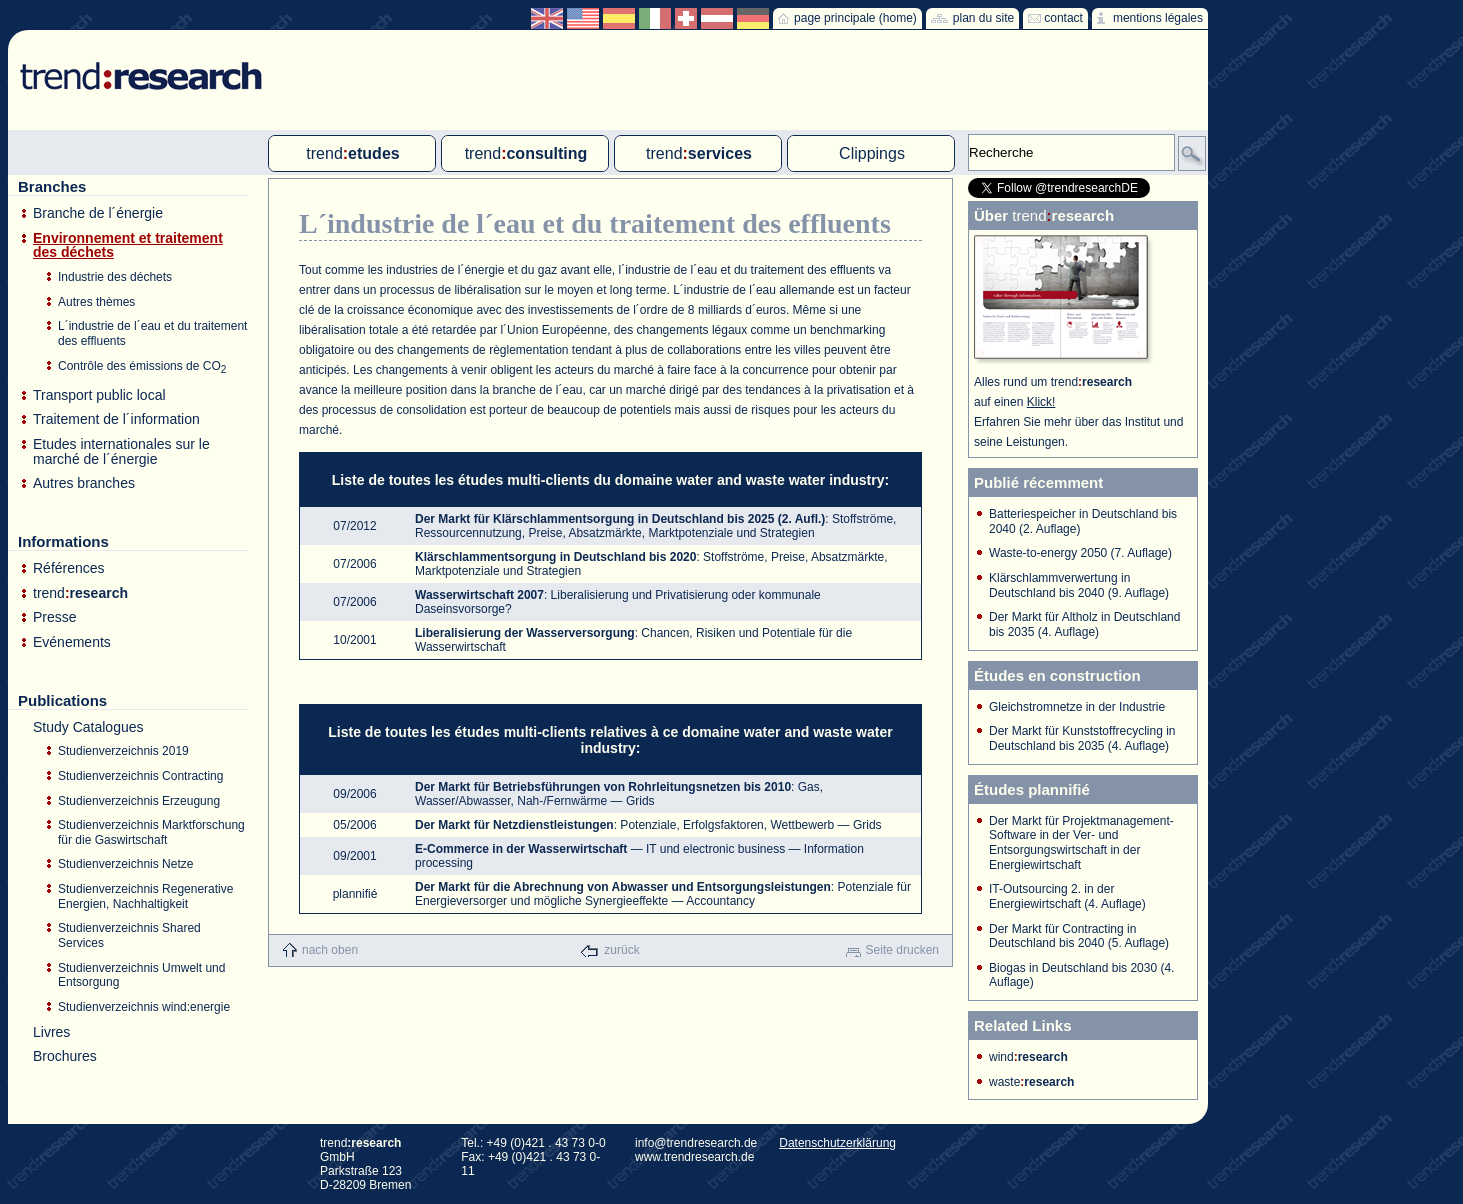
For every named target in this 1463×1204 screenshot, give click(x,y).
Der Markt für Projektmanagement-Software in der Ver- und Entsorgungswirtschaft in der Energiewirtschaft (1081, 843)
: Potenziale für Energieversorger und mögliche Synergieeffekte (663, 894)
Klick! (1041, 402)
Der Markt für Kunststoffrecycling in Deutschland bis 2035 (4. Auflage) (1082, 738)
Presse (55, 617)
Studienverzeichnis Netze (125, 864)
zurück (621, 950)
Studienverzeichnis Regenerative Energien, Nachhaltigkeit (145, 896)
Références (69, 568)
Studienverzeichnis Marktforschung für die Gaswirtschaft (151, 832)
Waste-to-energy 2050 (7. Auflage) (1080, 553)
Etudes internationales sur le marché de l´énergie (121, 451)
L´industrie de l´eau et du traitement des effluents (152, 333)
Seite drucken (902, 950)
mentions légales (1158, 18)
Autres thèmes (96, 302)
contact (1063, 18)
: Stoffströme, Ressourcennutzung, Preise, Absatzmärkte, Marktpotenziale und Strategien (655, 526)
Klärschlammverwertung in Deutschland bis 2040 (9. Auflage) (1079, 585)
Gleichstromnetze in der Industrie (1077, 707)
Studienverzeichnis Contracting (140, 776)
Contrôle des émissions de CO (142, 367)
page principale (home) (855, 18)
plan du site (983, 18)
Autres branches (84, 483)
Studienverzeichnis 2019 (123, 751)
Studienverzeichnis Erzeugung (139, 801)
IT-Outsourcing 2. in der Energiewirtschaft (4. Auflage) (1067, 896)
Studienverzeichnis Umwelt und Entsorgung (141, 975)
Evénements (72, 642)
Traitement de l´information (116, 419)
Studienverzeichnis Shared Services (129, 935)
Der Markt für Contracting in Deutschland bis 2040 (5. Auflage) (1079, 936)
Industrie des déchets (115, 277)
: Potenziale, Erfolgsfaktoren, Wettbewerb (624, 825)
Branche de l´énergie (98, 213)
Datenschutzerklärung (837, 1143)
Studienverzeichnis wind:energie (144, 1007)
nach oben (330, 950)
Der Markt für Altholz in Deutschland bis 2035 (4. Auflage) (1084, 624)
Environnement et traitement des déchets (128, 245)
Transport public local (99, 395)
